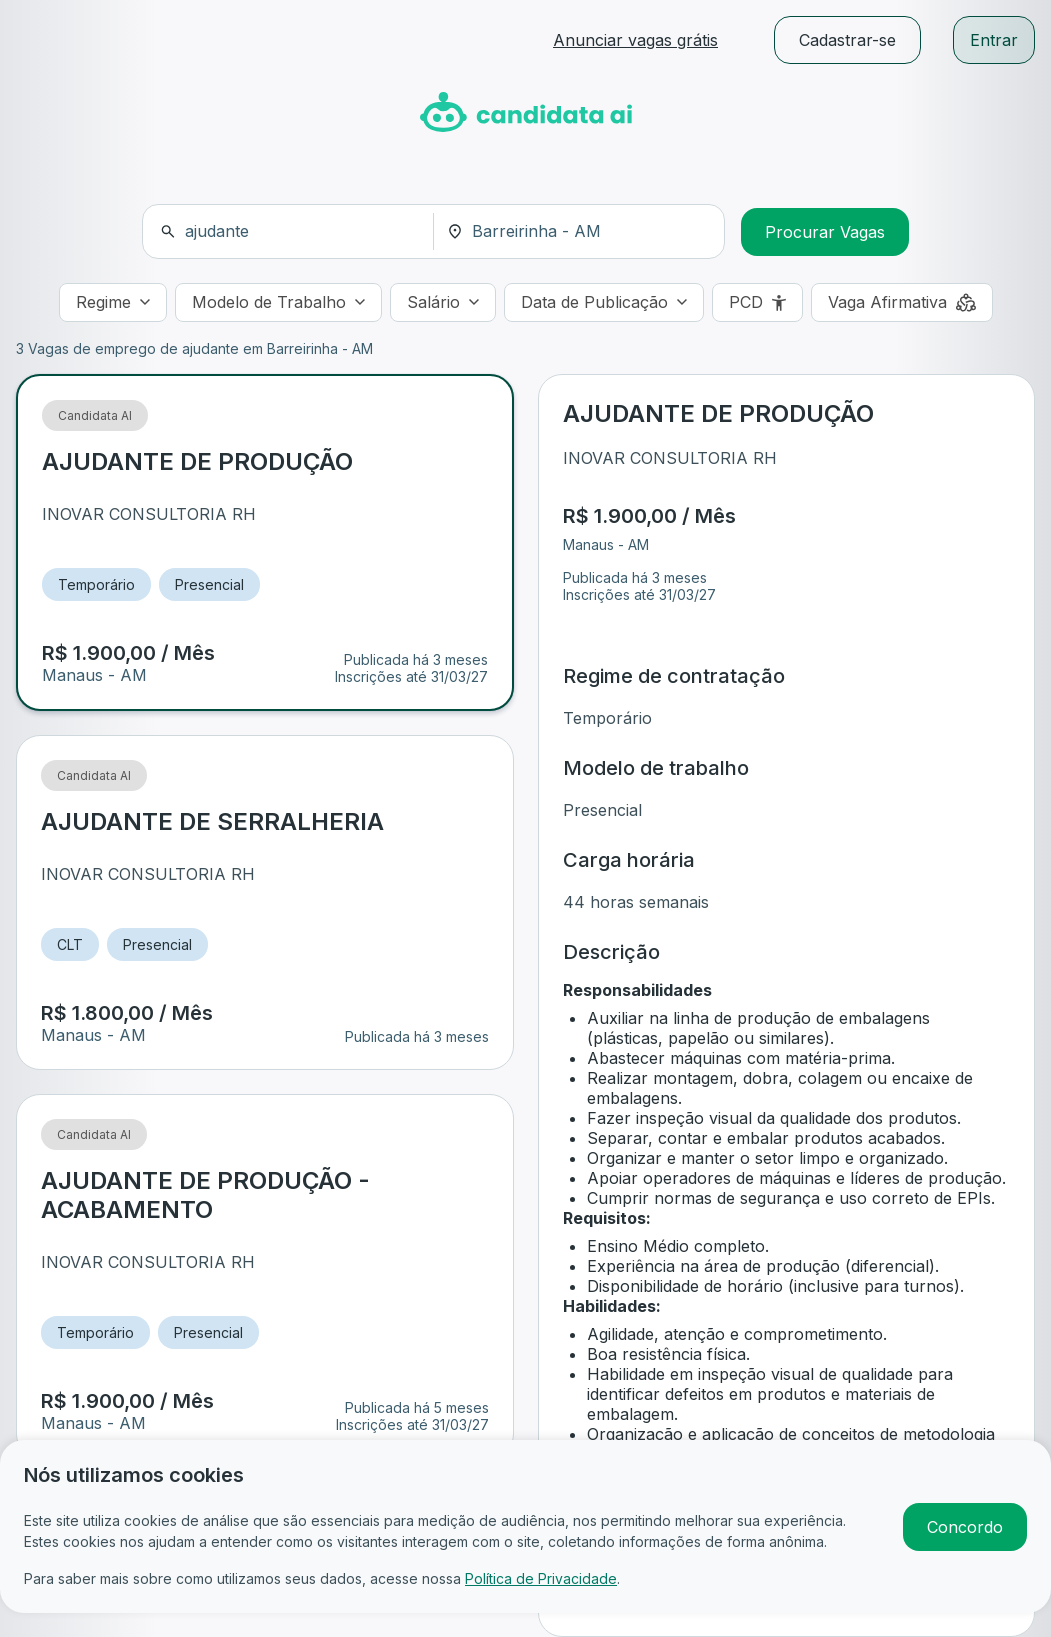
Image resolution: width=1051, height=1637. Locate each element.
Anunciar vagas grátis (635, 40)
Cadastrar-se (847, 40)
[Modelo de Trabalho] (278, 302)
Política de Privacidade (541, 1578)
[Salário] (443, 302)
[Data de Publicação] (604, 302)
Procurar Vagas (825, 232)
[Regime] (113, 302)
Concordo (965, 1527)
